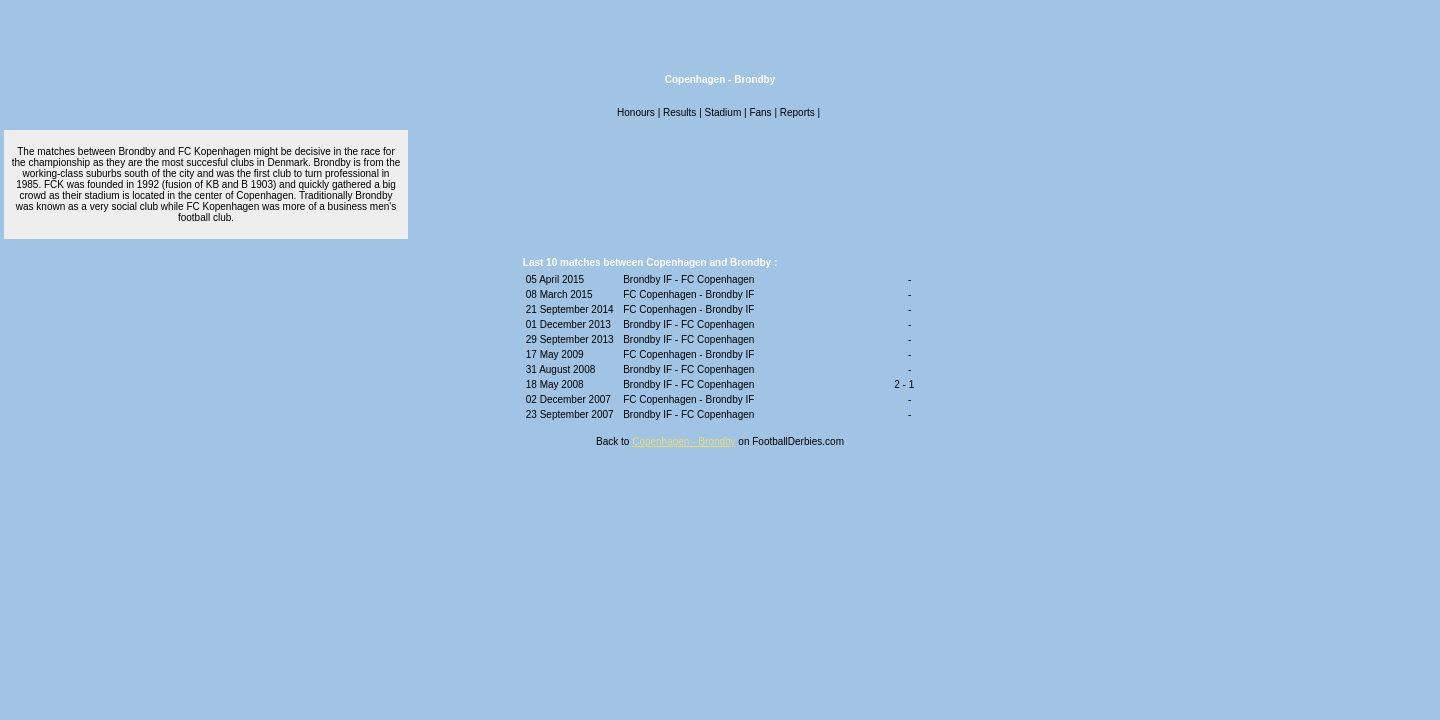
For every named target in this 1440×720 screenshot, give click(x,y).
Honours (636, 112)
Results (679, 112)
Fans (760, 112)
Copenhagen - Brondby (683, 441)
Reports (797, 112)
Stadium (723, 112)
